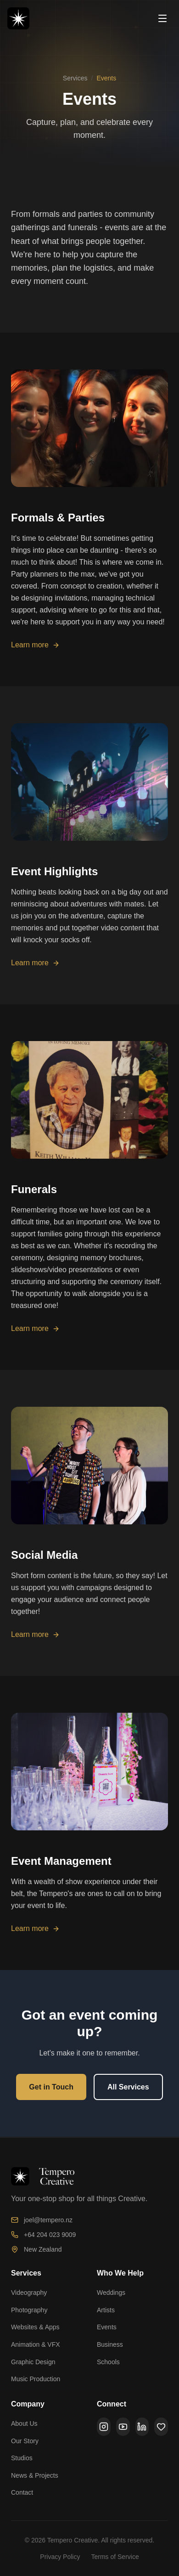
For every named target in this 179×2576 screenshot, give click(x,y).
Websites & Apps (35, 2327)
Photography (29, 2310)
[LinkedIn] (142, 2426)
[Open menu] (162, 18)
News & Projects (34, 2475)
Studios (22, 2458)
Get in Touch (51, 2088)
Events (107, 2327)
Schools (108, 2362)
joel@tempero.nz (42, 2220)
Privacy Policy (60, 2556)
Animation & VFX (35, 2344)
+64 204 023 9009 (43, 2234)
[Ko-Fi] (161, 2426)
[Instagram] (104, 2426)
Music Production (35, 2379)
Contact (22, 2492)
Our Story (25, 2441)
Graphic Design (33, 2362)
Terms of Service (115, 2556)
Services (75, 78)
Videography (29, 2292)
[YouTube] (123, 2426)
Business (110, 2344)
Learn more (35, 650)
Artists (106, 2310)
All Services (128, 2088)
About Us (24, 2423)
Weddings (111, 2292)
